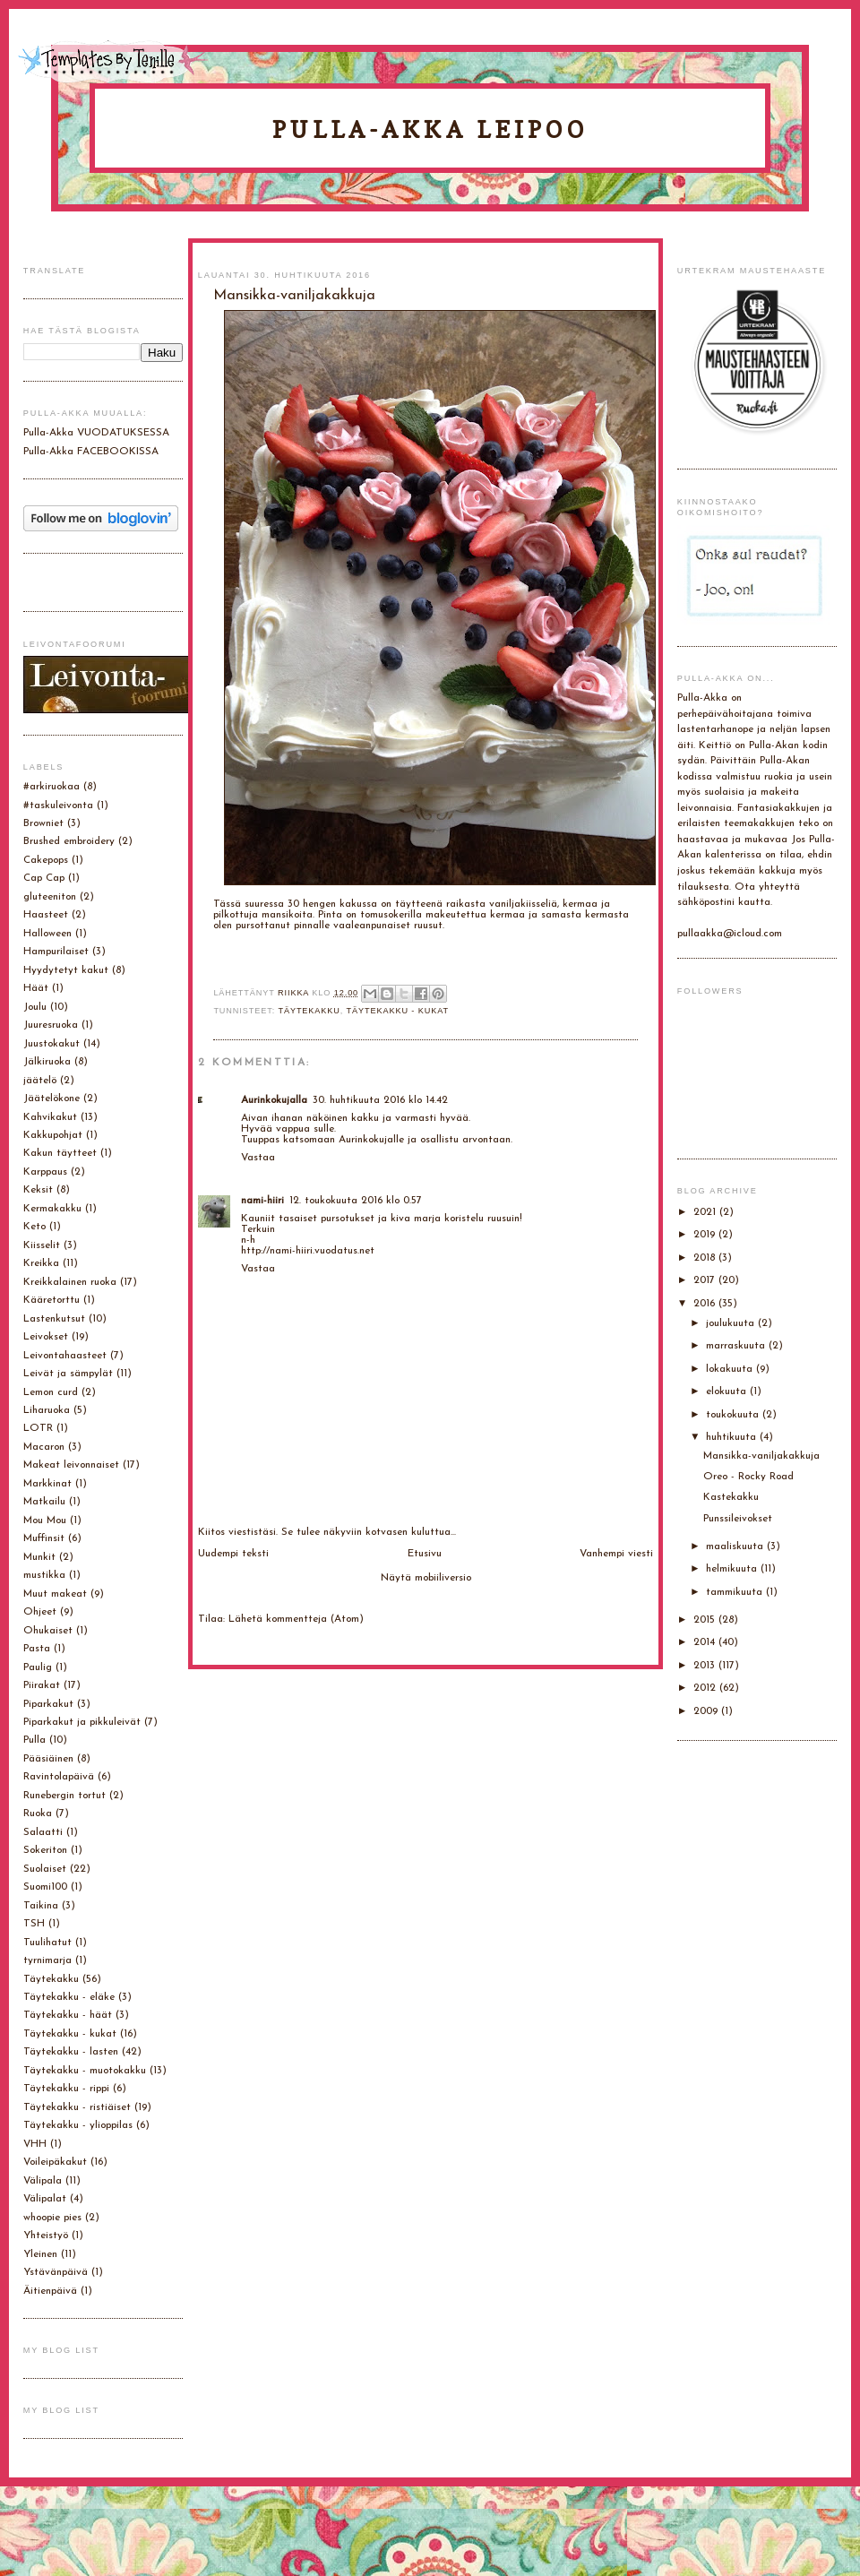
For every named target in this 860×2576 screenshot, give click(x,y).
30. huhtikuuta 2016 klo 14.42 (380, 1100)
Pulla (34, 1740)
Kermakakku (52, 1208)
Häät (35, 988)
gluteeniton (49, 897)
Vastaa (258, 1157)
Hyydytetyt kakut (65, 970)
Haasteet (45, 914)
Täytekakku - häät (67, 2015)
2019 (705, 1234)
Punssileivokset (737, 1518)
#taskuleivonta (58, 805)
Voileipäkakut (55, 2162)
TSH (34, 1923)
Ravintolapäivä (58, 1776)
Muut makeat (55, 1594)
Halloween (47, 933)
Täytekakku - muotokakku (84, 2070)
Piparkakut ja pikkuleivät (82, 1722)
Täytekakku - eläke (69, 1997)
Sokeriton (45, 1850)
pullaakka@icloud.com (729, 933)
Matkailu (44, 1501)
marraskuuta (737, 1345)
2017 (705, 1280)
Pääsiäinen (48, 1758)
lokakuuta (731, 1369)
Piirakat (41, 1685)
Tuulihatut (47, 1942)
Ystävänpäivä (55, 2272)
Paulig (37, 1667)
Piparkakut (48, 1704)
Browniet (43, 823)
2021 (706, 1212)
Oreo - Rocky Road (748, 1476)
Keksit (38, 1190)
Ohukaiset (48, 1630)
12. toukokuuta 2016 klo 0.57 (355, 1200)
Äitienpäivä (50, 2291)
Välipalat (44, 2198)
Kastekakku (731, 1497)
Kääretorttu (51, 1300)
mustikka (44, 1575)
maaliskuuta (736, 1546)
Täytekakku (309, 1010)
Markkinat (47, 1483)
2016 (705, 1303)
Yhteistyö (45, 2235)
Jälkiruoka (47, 1061)
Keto (34, 1226)
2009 (707, 1711)
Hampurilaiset (56, 951)
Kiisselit (41, 1245)
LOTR (38, 1428)
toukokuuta (734, 1414)
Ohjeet (39, 1612)
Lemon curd (50, 1392)
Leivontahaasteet (65, 1355)
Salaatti (43, 1832)
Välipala (42, 2180)
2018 (705, 1258)
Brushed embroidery (69, 841)
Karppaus (45, 1172)
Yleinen (40, 2254)
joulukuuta (732, 1323)
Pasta (36, 1648)
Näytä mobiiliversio (426, 1577)
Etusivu (425, 1553)
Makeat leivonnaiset (71, 1465)
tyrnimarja (47, 1960)
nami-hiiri (262, 1200)
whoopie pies (52, 2217)
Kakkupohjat (52, 1135)
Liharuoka (46, 1410)
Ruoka (37, 1813)
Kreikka (41, 1263)
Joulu (35, 1007)
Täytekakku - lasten (70, 2051)
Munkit (39, 1557)
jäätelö (39, 1080)
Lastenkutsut (54, 1319)
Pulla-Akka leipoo (430, 129)
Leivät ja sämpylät (68, 1373)
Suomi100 (45, 1887)
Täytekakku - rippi (66, 2088)
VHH (35, 2144)
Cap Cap (43, 878)
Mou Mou (44, 1520)
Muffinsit (43, 1538)
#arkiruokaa (51, 786)
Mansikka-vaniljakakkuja (761, 1456)
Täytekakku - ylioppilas (78, 2125)
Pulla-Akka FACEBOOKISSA (91, 451)
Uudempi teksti (233, 1553)
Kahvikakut (50, 1117)
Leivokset (45, 1336)
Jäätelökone (51, 1098)
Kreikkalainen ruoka (69, 1282)
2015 (705, 1620)
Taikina (40, 1905)
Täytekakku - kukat (398, 1010)
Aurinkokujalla (274, 1100)
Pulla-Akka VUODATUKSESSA (96, 432)
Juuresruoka (50, 1025)
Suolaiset (44, 1869)
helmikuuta (733, 1569)
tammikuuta (736, 1592)
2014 (705, 1642)
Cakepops (45, 860)
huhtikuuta (733, 1437)
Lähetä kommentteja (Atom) (296, 1619)
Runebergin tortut (64, 1795)
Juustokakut (51, 1043)
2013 (705, 1665)
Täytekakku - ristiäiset (77, 2107)
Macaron (43, 1447)
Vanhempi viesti (616, 1553)
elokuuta (728, 1391)
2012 (706, 1688)
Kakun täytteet (60, 1153)
